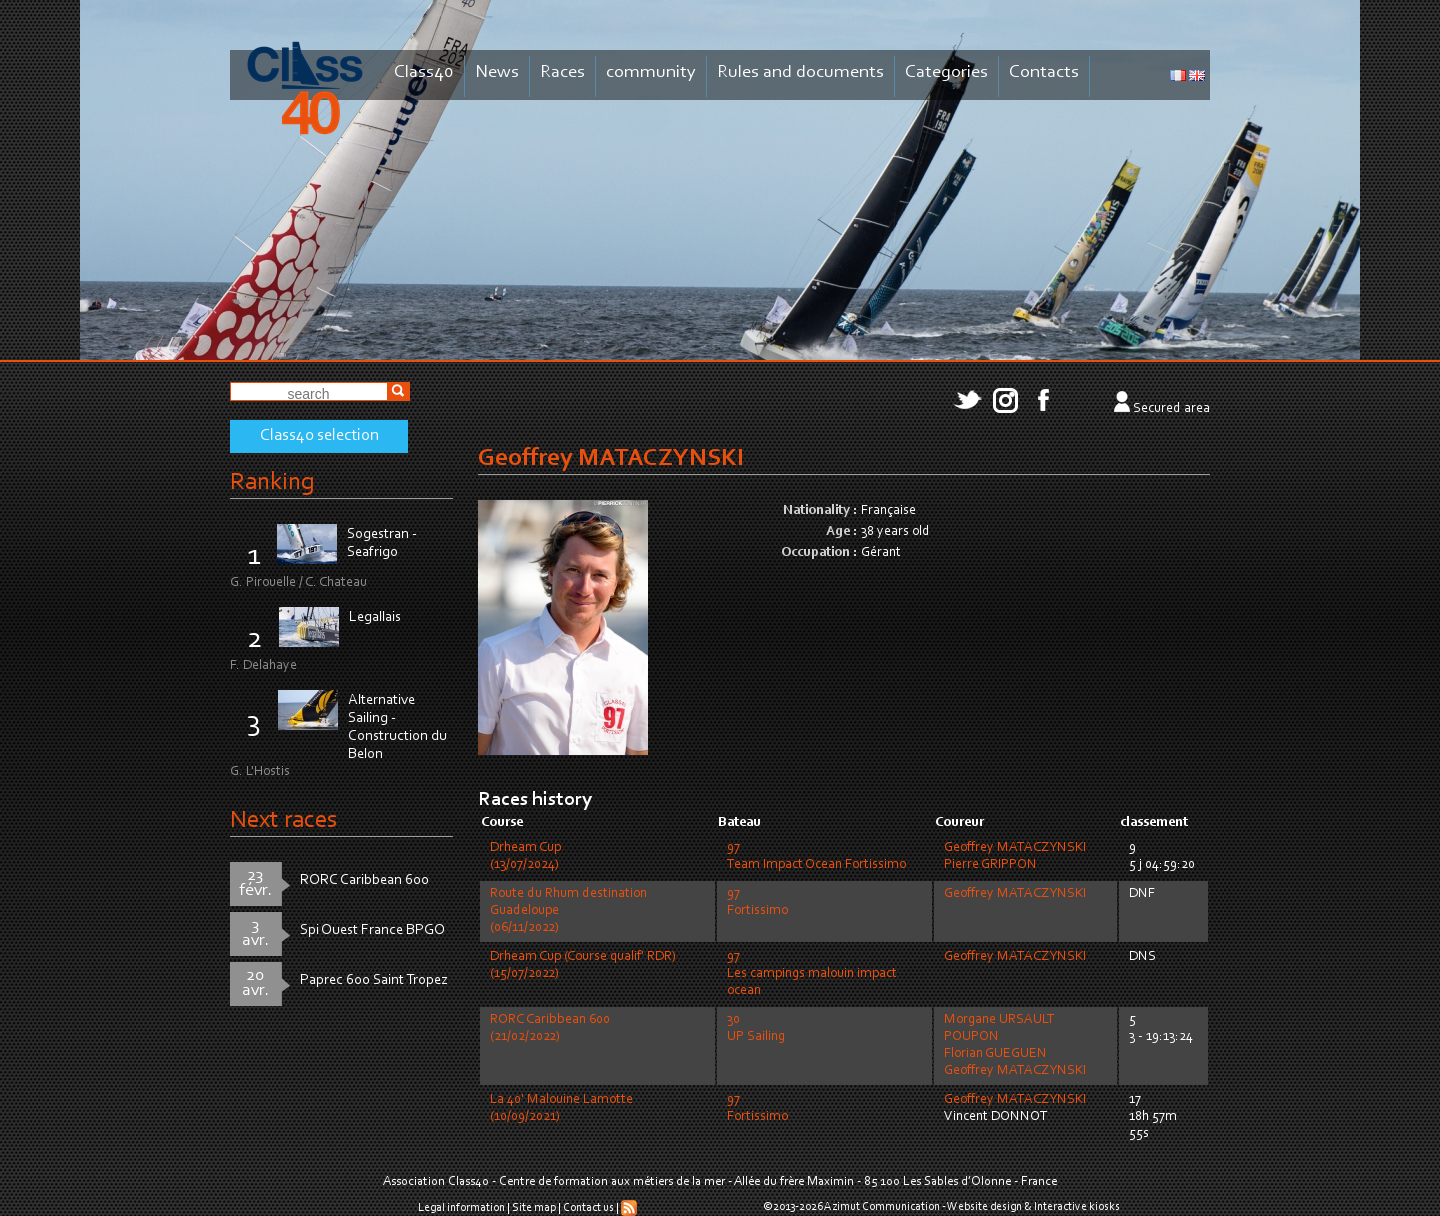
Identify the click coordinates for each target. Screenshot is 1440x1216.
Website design (984, 1207)
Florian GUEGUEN (995, 1054)
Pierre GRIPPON (990, 865)
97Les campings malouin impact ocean (812, 974)
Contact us (588, 1208)
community (651, 72)
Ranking (272, 482)
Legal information (461, 1208)
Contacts (1044, 72)
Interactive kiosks (1077, 1207)
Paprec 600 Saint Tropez (374, 980)
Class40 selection (319, 436)
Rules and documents (800, 72)
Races (562, 72)
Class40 (424, 72)
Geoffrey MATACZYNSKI (1015, 848)
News (497, 72)
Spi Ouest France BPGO (372, 930)
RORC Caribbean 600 (364, 880)
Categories (946, 72)
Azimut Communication (882, 1207)
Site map (534, 1208)
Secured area (1171, 409)
